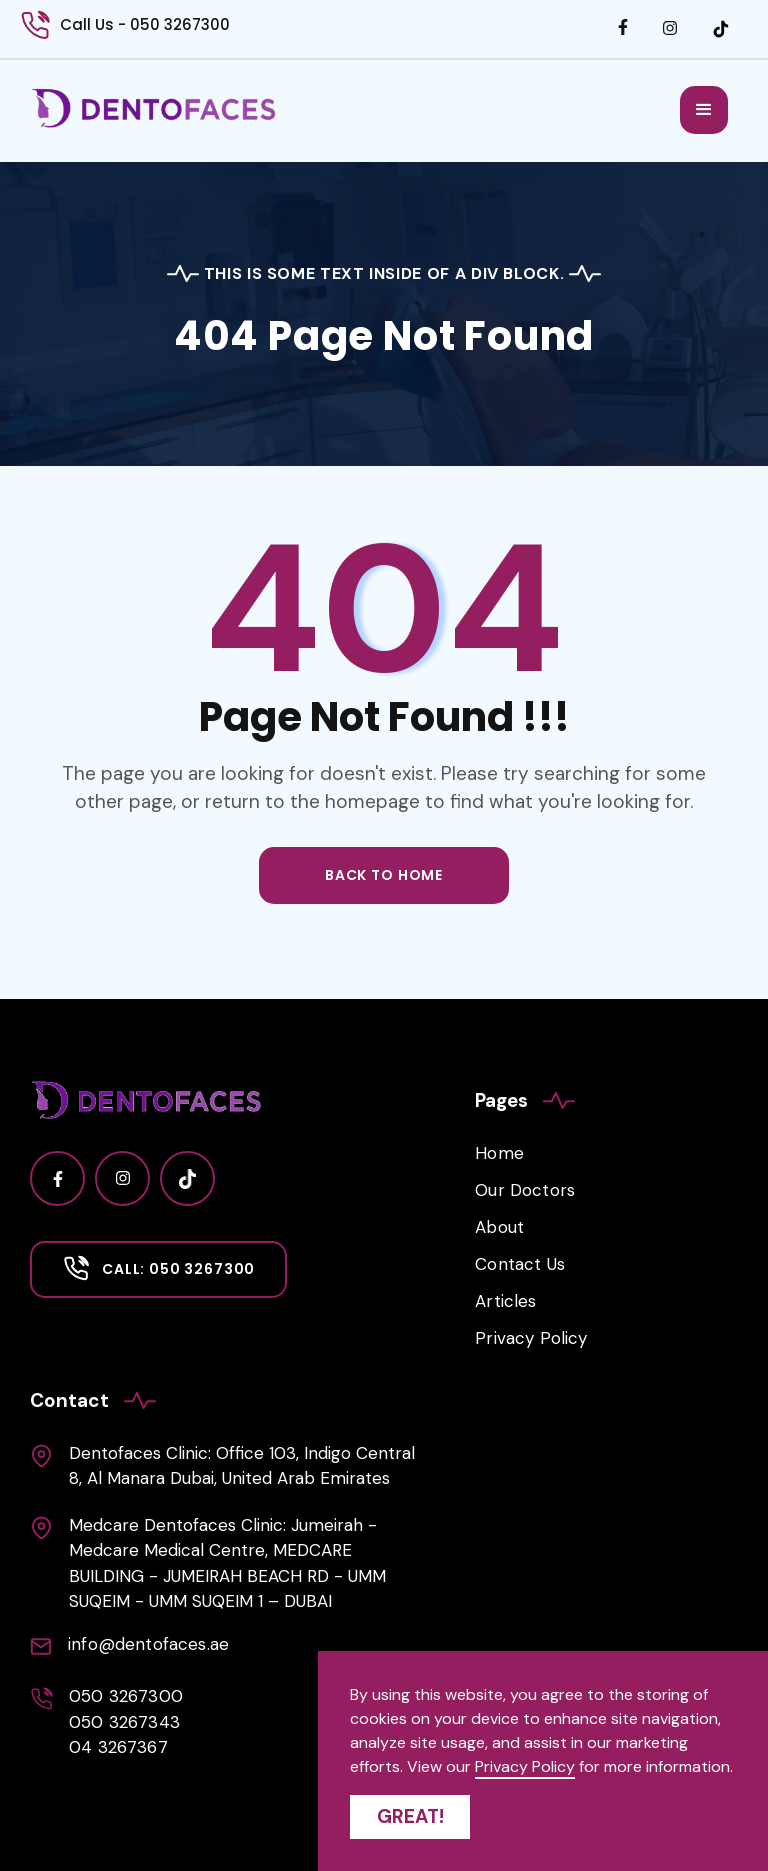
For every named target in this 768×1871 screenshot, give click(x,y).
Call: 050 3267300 (178, 1269)
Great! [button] (410, 1816)
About (499, 1227)
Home (499, 1153)
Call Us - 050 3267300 (145, 24)
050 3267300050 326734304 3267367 (126, 1721)
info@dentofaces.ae (148, 1644)
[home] (154, 108)
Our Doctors (525, 1190)
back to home (384, 875)
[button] (704, 110)
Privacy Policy (531, 1338)
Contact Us (520, 1264)
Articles (505, 1301)
